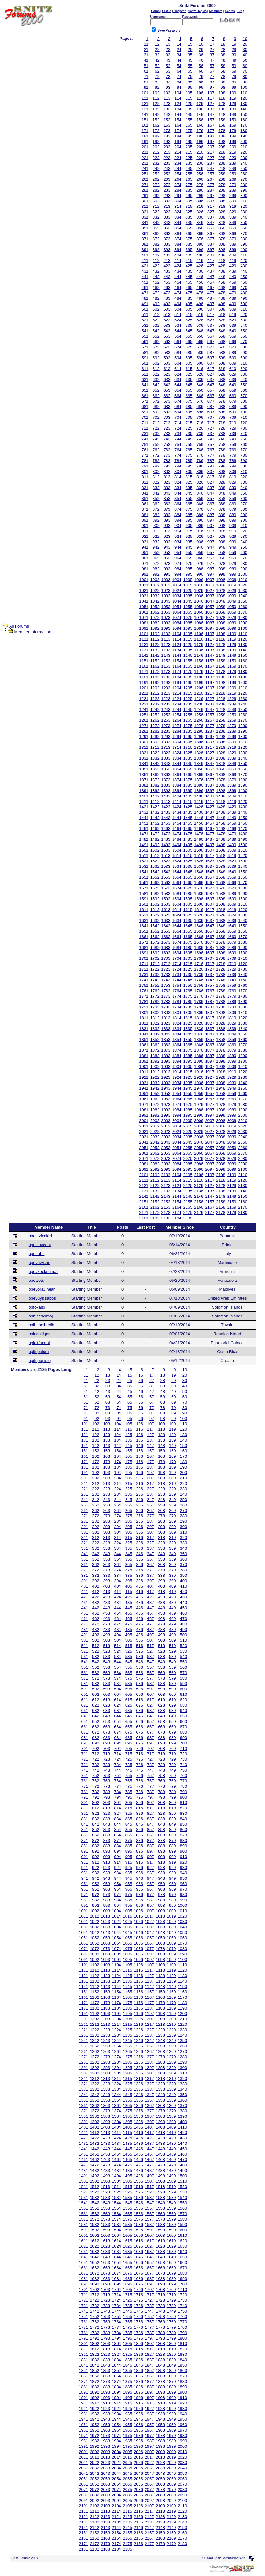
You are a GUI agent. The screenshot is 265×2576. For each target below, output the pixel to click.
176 (199, 130)
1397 (209, 790)
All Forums (19, 626)
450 (243, 276)
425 (189, 265)
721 (144, 428)
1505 (187, 850)
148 (221, 114)
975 (189, 563)
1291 (143, 736)
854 (177, 498)
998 (221, 574)
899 (232, 520)
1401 (143, 796)
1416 (198, 801)
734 (177, 433)
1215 (187, 693)
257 (210, 174)
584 (177, 352)
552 (156, 336)
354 (177, 228)
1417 (209, 801)
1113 (165, 639)
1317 (209, 747)
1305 (187, 742)
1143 (165, 655)
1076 (198, 617)
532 (156, 325)
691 (144, 412)
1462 (155, 828)
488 (221, 298)
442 (156, 276)
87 (212, 82)
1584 (176, 893)
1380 (242, 779)
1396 (198, 790)
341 (144, 222)
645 (189, 385)
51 (146, 65)
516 (199, 314)
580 (243, 347)
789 (232, 460)
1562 (155, 882)
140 (243, 109)
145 (189, 114)
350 (243, 222)
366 (199, 233)
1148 (220, 655)
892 (156, 520)
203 (167, 146)
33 (168, 55)
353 (167, 228)
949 (232, 547)
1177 (209, 671)
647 (210, 385)
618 (221, 368)
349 (232, 222)
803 (167, 471)
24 (179, 49)
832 (156, 487)
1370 (242, 774)
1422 (155, 806)
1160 (242, 660)
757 (210, 444)
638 (221, 379)
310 (243, 201)
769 (232, 449)
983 (167, 568)
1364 (176, 774)
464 (177, 287)
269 (232, 179)
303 (167, 201)
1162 (155, 666)
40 (245, 55)
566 (199, 341)
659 (232, 390)
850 (243, 493)
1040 (242, 595)
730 (243, 428)
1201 (143, 687)
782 (156, 460)
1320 (242, 747)
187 (210, 136)
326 (199, 211)
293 (167, 195)
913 (167, 531)
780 (243, 455)
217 (210, 152)
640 (243, 379)
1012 (155, 585)
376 (199, 238)
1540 (242, 866)
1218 (220, 693)
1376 (198, 779)
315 (189, 206)
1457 (209, 823)
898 (221, 520)
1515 (187, 855)
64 (179, 71)
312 (156, 206)
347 (210, 222)
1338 (220, 758)
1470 (242, 828)
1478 (220, 834)
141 (144, 114)
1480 (242, 834)
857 (210, 498)
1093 (165, 628)
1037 (209, 595)
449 (232, 276)
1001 (143, 579)
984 (177, 568)
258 (221, 174)
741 (144, 439)
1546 (198, 871)
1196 (198, 682)
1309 (231, 742)
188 (221, 136)
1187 (209, 677)
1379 (231, 779)
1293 (165, 736)
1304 (176, 742)
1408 (220, 796)
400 (243, 249)
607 (210, 363)
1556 (198, 877)
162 (156, 125)
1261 (143, 720)
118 (221, 98)
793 (167, 466)
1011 (143, 585)
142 (156, 114)
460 (243, 282)
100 (243, 87)
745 (189, 439)
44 (179, 60)
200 (243, 141)
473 (167, 293)
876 (199, 509)
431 (144, 271)
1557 (209, 877)
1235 (187, 704)
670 (243, 395)
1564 (176, 882)
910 (243, 525)
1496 (198, 844)
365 (189, 233)
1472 (155, 834)
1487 (209, 839)
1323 (165, 752)
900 (243, 520)
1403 (165, 796)
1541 (143, 871)
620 (243, 368)
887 (210, 514)
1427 (209, 806)
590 (243, 352)
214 (177, 152)
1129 (231, 644)
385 (189, 244)
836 (199, 487)
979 (232, 563)
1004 (176, 579)
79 (234, 76)
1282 (155, 731)
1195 (187, 682)
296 (199, 195)
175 (189, 130)
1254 (176, 714)
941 (144, 547)
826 (199, 482)
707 (210, 417)
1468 (220, 828)
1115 (187, 639)
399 (232, 249)
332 (156, 217)
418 (221, 260)
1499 (231, 844)
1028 (220, 590)
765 (189, 449)
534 (177, 325)
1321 (143, 752)
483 (167, 298)
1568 (220, 882)
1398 (220, 790)
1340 (242, 758)
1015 (187, 585)
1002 (155, 579)
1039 (231, 595)
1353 (165, 769)
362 (156, 233)
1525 (187, 861)
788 (221, 460)
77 (212, 76)
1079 (231, 617)
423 (167, 265)
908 (221, 525)
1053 (165, 606)
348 (221, 222)
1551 (143, 877)
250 (243, 168)
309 (232, 201)
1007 (209, 579)
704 (177, 417)
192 (156, 141)
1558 (220, 877)
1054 (176, 606)
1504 (176, 850)
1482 (155, 839)
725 (189, 428)
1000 (242, 574)
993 (167, 574)
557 (210, 336)
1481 (143, 839)
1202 (155, 687)
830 (243, 482)
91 (146, 87)
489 (232, 298)
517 (210, 314)
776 (199, 455)
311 (144, 206)
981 (144, 568)
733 (167, 433)
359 (232, 228)
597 (210, 357)
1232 (155, 704)
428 (221, 265)
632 (156, 379)
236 (199, 163)
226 (199, 157)
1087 (209, 623)
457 (210, 282)
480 (243, 293)
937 (210, 541)
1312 (155, 747)
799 (232, 466)
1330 (242, 752)
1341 (143, 763)
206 (199, 146)
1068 (220, 612)
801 (144, 471)
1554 (176, 877)
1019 (231, 585)
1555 (187, 877)
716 (199, 422)
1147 (209, 655)
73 (168, 76)
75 (190, 76)
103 (167, 92)
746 (199, 439)
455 (189, 282)
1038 (220, 595)
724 (177, 428)
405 (189, 255)
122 (156, 103)
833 (167, 487)
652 (156, 390)
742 (156, 439)
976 (199, 563)
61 (146, 71)
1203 (165, 687)
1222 (155, 698)
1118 (220, 639)
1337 (209, 758)
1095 (187, 628)
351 (144, 228)
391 (144, 249)
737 (210, 433)
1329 (231, 752)
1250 (242, 709)
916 (199, 531)
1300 (242, 736)
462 (156, 287)
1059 (231, 606)
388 (221, 244)
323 (167, 211)
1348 (220, 763)
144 (177, 114)
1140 (242, 650)
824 (177, 482)
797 (210, 466)
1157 (209, 660)
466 (199, 287)
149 (232, 114)
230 (243, 157)
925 (189, 536)
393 (167, 249)
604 (177, 363)
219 (232, 152)
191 (144, 141)
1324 (176, 752)
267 (210, 179)
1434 (176, 812)
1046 (198, 601)
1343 (165, 763)
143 (167, 114)
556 (199, 336)
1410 (242, 796)
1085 (187, 623)
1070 (242, 612)
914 (177, 531)
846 (199, 493)
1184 (176, 677)
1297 (209, 736)
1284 (176, 731)
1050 (242, 601)
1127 (209, 644)
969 (232, 558)
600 (243, 357)
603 (167, 363)
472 (156, 293)
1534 (176, 866)
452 (156, 282)
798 (221, 466)
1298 (220, 736)
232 (156, 163)
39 (234, 55)
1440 (242, 812)
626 (199, 374)
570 (243, 341)
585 (189, 352)
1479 (231, 834)
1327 (209, 752)
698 (221, 412)
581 (144, 352)
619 (232, 368)
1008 (220, 579)
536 (199, 325)
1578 (220, 888)
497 (210, 303)
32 (157, 55)
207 (210, 146)
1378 (220, 779)
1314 (176, 747)
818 (221, 476)
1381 (143, 785)
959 (232, 552)
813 (167, 476)
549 (232, 330)
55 (190, 65)
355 (189, 228)
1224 (176, 698)
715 (189, 422)
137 (210, 109)
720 (243, 422)
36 (201, 55)
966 (199, 558)
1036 (198, 595)
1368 (220, 774)
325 (189, 211)
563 (167, 341)
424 (177, 265)
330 (243, 211)
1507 (209, 850)
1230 (242, 698)
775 (189, 455)
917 (210, 531)
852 (156, 498)
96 (201, 87)
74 (179, 76)
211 (144, 152)
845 (189, 493)
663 (167, 395)
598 (221, 357)
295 (189, 195)
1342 (155, 763)
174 (177, 130)
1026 (198, 590)
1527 (209, 861)
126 (199, 103)
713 (167, 422)
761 (144, 449)
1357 (209, 769)
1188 (220, 677)
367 (210, 233)
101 (144, 92)
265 (189, 179)
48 (223, 60)
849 (232, 493)
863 (167, 504)
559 (232, 336)
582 (156, 352)
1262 (155, 720)
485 (189, 298)
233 (167, 163)
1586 (198, 893)
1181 (143, 677)
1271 (143, 725)
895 (189, 520)
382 (156, 244)
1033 (165, 595)
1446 (198, 817)
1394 (176, 790)
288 (221, 190)
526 (199, 320)
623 (167, 374)
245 (189, 168)
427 (210, 265)
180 (243, 130)
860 (243, 498)
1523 (165, 861)
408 (221, 255)
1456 (198, 823)
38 (223, 55)
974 (177, 563)
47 (212, 60)
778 (221, 455)
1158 (220, 660)
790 (243, 460)
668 (221, 395)
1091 (143, 628)
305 (189, 201)
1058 (220, 606)
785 (189, 460)
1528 (220, 861)
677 (210, 401)
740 (243, 433)
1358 (220, 769)
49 (234, 60)
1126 (198, 644)
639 (232, 379)
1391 (143, 790)
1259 (231, 714)
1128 (220, 644)
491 (144, 303)
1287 (209, 731)
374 (177, 238)
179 (232, 130)
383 (167, 244)
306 (199, 201)
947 (210, 547)
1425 (187, 806)
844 (177, 493)
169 (232, 125)
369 (232, 233)
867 (210, 504)
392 (156, 249)
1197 (209, 682)
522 (156, 320)
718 (221, 422)
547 (210, 330)
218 (221, 152)
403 (167, 255)
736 (199, 433)
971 (144, 563)
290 (243, 190)
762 (156, 449)
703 (167, 417)
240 (243, 163)
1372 (155, 779)
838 (221, 487)
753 (167, 444)
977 (210, 563)
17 (212, 44)
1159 (231, 660)
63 (168, 71)
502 (156, 309)
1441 (143, 817)
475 (189, 293)
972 (156, 563)
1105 (187, 633)
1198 (220, 682)
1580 (242, 888)
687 (210, 406)
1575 (187, 888)
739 (232, 433)
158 (221, 119)
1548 (220, 871)
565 (189, 341)
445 (189, 276)
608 (221, 363)
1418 (220, 801)
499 (232, 303)
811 (144, 476)
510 (243, 309)
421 (144, 265)
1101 (143, 633)
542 (156, 330)
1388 (220, 785)
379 (232, 238)
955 (189, 552)
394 (177, 249)
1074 (176, 617)
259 (232, 174)
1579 (231, 888)
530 (243, 320)
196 (199, 141)
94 (179, 87)
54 (179, 65)
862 (156, 504)
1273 (165, 725)
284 (177, 190)
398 (221, 249)
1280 (242, 725)
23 (168, 49)
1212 (155, 693)
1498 (220, 844)
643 (167, 385)
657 (210, 390)
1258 (220, 714)
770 (243, 449)
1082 (155, 623)
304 (177, 201)
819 (232, 476)
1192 (155, 682)
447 (210, 276)
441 (144, 276)
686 (199, 406)
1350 (242, 763)
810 (243, 471)
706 (199, 417)
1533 (165, 866)
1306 (198, 742)
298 (221, 195)
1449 (231, 817)
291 (144, 195)
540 (243, 325)
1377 (209, 779)
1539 (231, 866)
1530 (242, 861)
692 (156, 412)
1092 (155, 628)
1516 (198, 855)
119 (232, 98)
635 (189, 379)
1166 (198, 666)
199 (232, 141)
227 (210, 157)
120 (243, 98)
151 (144, 119)
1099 (231, 628)
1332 (155, 758)
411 (144, 260)
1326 (198, 752)
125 (189, 103)
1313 (165, 747)
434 (177, 271)
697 (210, 412)
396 (199, 249)
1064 (176, 612)
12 (157, 44)
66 (201, 71)
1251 (143, 714)
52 (157, 65)
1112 (155, 639)
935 (189, 541)
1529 (231, 861)
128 (221, 103)
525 (189, 320)
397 (210, 249)
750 (243, 439)
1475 (187, 834)
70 (245, 71)
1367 (209, 774)
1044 (176, 601)
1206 (198, 687)
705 (189, 417)
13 (168, 44)
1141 (143, 655)
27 (212, 49)
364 (177, 233)
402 (156, 255)
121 (144, 103)
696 (199, 412)
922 (156, 536)
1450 (242, 817)
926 (199, 536)
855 (189, 498)
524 (177, 320)
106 (199, 92)
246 (199, 168)
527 (210, 320)
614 (177, 368)
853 (167, 498)
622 (156, 374)
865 (189, 504)
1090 (242, 623)
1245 (187, 709)
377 (210, 238)
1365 (187, 774)
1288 (220, 731)
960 (243, 552)
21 (146, 49)
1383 (165, 785)
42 (157, 60)
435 (189, 271)
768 (221, 449)
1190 (242, 677)
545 (189, 330)
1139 (231, 650)
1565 (187, 882)
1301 (143, 742)
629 (232, 374)
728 (221, 428)
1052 (155, 606)
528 (221, 320)
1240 (242, 704)
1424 (176, 806)
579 (232, 347)
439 (232, 271)
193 (167, 141)
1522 (155, 861)
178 (221, 130)
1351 (143, 769)
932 (156, 541)
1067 (209, 612)
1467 (209, 828)
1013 (165, 585)
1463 (165, 828)
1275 (187, 725)
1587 (209, 893)
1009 (231, 579)
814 (177, 476)
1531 (143, 866)
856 (199, 498)
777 (210, 455)
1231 (143, 704)
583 (167, 352)
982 (156, 568)
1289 (231, 731)
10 (245, 38)
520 (243, 314)
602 (156, 363)
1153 (165, 660)
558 (221, 336)
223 (167, 157)
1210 (242, 687)
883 (167, 514)
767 (210, 449)
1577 (209, 888)
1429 (231, 806)
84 (179, 82)
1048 (220, 601)
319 (232, 206)
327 (210, 211)
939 (232, 541)
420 (243, 260)
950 (243, 547)
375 (189, 238)
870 (243, 504)
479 (232, 293)
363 (167, 233)
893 (167, 520)
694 (177, 412)
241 (144, 168)
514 (177, 314)
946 (199, 547)
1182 (155, 677)
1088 (220, 623)
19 (234, 44)
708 (221, 417)
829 (232, 482)
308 (221, 201)
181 (144, 136)
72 (157, 76)
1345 (187, 763)
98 (223, 87)
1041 (143, 601)
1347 (209, 763)
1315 (187, 747)
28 (223, 49)
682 (156, 406)
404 (177, 255)
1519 (231, 855)
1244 (176, 709)
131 (144, 109)
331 (144, 217)
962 (156, 558)
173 (167, 130)
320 (243, 206)
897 (210, 520)
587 (210, 352)
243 (167, 168)
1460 (242, 823)
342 (156, 222)
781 (144, 460)
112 (156, 98)
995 (189, 574)
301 (144, 201)
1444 (176, 817)
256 (199, 174)
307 (210, 201)
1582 (155, 893)
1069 (231, 612)
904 (177, 525)
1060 (242, 606)
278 (221, 184)
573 (167, 347)
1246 (198, 709)
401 (144, 255)
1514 (176, 855)
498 (221, 303)
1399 (231, 790)
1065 (187, 612)
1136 (198, 650)
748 (221, 439)
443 (167, 276)
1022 (155, 590)
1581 (143, 893)
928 (221, 536)
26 (201, 49)
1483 (165, 839)
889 (232, 514)
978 (221, 563)
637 (210, 379)
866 (199, 504)
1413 (165, 801)
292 (156, 195)
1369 (231, 774)
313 (167, 206)
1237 (209, 704)
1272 (155, 725)
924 (177, 536)
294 (177, 195)
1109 (231, 633)
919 (232, 531)
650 (243, 385)
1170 (242, 666)
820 (243, 476)
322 (156, 211)
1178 (220, 671)
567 (210, 341)
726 (199, 428)
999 (232, 574)
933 (167, 541)
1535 (187, 866)
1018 (220, 585)
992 (156, 574)
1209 (231, 687)
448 (221, 276)
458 (221, 282)
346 (199, 222)
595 (189, 357)
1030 (242, 590)
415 (189, 260)
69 (234, 71)
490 (243, 298)
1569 (231, 882)
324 (177, 211)
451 (144, 282)
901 (144, 525)
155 (189, 119)
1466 (198, 828)
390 (243, 244)
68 (223, 71)
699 (232, 412)
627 (210, 374)
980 (243, 563)
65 (190, 71)
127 (210, 103)
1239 (231, 704)
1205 (187, 687)
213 (167, 152)
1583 (165, 893)
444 (177, 276)
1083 (165, 623)
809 (232, 471)
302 (156, 201)
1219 (231, 693)
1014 (176, 585)
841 (144, 493)
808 (221, 471)
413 (167, 260)
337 (210, 217)
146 (199, 114)
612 (156, 368)
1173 (165, 671)
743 (167, 439)
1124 (176, 644)
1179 (231, 671)
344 (177, 222)
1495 (187, 844)
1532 (155, 866)
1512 (155, 855)
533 (167, 325)
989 (232, 568)
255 (189, 174)
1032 (155, 595)
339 (232, 217)
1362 (155, 774)
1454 (176, 823)
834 (177, 487)
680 (243, 401)
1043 (165, 601)
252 (156, 174)
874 (177, 509)
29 (234, 49)
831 (144, 487)
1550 (242, 871)
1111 (143, 639)
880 (243, 509)
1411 (143, 801)
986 (199, 568)
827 (210, 482)
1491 (143, 844)
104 (177, 92)
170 (243, 125)
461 (144, 287)
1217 (209, 693)
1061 (143, 612)
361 (144, 233)
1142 (155, 655)
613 (167, 368)
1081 (143, 623)
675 (189, 401)
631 (144, 379)
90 (245, 82)
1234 (176, 704)
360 (243, 228)
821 (144, 482)
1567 (209, 882)
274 (177, 184)
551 (144, 336)
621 (144, 374)
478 (221, 293)
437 (210, 271)
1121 (143, 644)
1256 (198, 714)
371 (144, 238)
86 (201, 82)
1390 (242, 785)
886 (199, 514)
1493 (165, 844)
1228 (220, 698)
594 (177, 357)
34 (179, 55)
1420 (242, 801)
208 (221, 146)
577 (210, 347)
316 (199, 206)
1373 (165, 779)
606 (199, 363)
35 (190, 55)
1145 (187, 655)
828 (221, 482)
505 (189, 309)
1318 (220, 747)
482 (156, 298)
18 (223, 44)
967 (210, 558)
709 (232, 417)
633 (167, 379)
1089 (231, 623)
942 (156, 547)
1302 (155, 742)
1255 (187, 714)
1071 (143, 617)
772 (156, 455)
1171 (143, 671)
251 (144, 174)
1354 (176, 769)
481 (144, 298)
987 (210, 568)
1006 (198, 579)
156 (199, 119)
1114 (176, 639)
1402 (155, 796)
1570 (242, 882)
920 (243, 531)
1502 (155, 850)
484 (177, 298)
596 (199, 357)
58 (223, 65)
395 (189, 249)
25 (190, 49)
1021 (143, 590)
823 (167, 482)
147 (210, 114)
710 (243, 417)
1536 (198, 866)
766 (199, 449)
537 (210, 325)
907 (210, 525)
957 (210, 552)
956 (199, 552)
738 (221, 433)
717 (210, 422)
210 (243, 146)
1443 (165, 817)
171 (144, 130)
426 (199, 265)
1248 (220, 709)
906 (199, 525)
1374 (176, 779)
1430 (242, 806)
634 (177, 379)
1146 (198, 655)
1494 (176, 844)
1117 (209, 639)
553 (167, 336)
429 (232, 265)
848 (221, 493)
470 (243, 287)
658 (221, 390)
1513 (165, 855)
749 (232, 439)
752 (156, 444)
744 (177, 439)
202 (156, 146)
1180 (242, 671)
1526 (198, 861)
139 (232, 109)
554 (177, 336)
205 (189, 146)
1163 (165, 666)
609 (232, 363)
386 (199, 244)
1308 (220, 742)
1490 (242, 839)
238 (221, 163)
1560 (242, 877)
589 (232, 352)
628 (221, 374)
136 (199, 109)
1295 (187, 736)
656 (199, 390)
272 (156, 184)
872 (156, 509)
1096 (198, 628)
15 (190, 44)
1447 (209, 817)
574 (177, 347)
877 (210, 509)
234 (177, 163)
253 (167, 174)
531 (144, 325)
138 (221, 109)
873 (167, 509)
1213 (165, 693)
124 (177, 103)
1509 (231, 850)
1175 (187, 671)
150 (243, 114)
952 (156, 552)
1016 (198, 585)
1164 (176, 666)
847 (210, 493)
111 (144, 98)
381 (144, 244)
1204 (176, 687)
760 (243, 444)
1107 (209, 633)
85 (190, 82)
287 (210, 190)
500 (243, 303)
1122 (155, 644)
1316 (198, 747)
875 (189, 509)
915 (189, 531)
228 (221, 157)
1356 (198, 769)
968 (221, 558)
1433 (165, 812)
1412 (155, 801)
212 (156, 152)
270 (243, 179)
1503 (165, 850)
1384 (176, 785)
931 (144, 541)
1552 (155, 877)
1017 (209, 585)
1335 (187, 758)
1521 (143, 861)
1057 (209, 606)
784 (177, 460)
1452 (155, 823)
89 (234, 82)
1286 (198, 731)
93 (168, 87)
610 (243, 363)
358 (221, 228)
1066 (198, 612)
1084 (176, 623)
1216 (198, 693)
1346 (198, 763)
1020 (242, 585)
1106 (198, 633)
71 (146, 76)
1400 (242, 790)
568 (221, 341)
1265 (187, 720)
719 (232, 422)
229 (232, 157)
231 (144, 163)
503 (167, 309)
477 (210, 293)
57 (212, 65)
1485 (187, 839)
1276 (198, 725)
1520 (242, 855)
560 (243, 336)
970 (243, 558)
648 (221, 385)
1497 (209, 844)
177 (210, 130)
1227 (209, 698)
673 (167, 401)
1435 (187, 812)
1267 (209, 720)
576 (199, 347)
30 (245, 49)
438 (221, 271)
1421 (143, 806)
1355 (187, 769)
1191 (143, 682)
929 (232, 536)
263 (167, 179)
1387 (209, 785)
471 (144, 293)
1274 (176, 725)
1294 (176, 736)
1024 (176, 590)
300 (243, 195)
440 (243, 271)
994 (177, 574)
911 (144, 531)
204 (177, 146)
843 (167, 493)
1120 (242, 639)
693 (167, 412)
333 (167, 217)
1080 (242, 617)
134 (177, 109)
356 (199, 228)
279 (232, 184)
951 (144, 552)
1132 (155, 650)
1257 (209, 714)
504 (177, 309)
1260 (242, 714)
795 (189, 466)
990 (243, 568)
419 (232, 260)
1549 (231, 871)
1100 (242, 628)
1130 (242, 644)
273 (167, 184)
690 (243, 406)
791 (144, 466)
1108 (220, 633)
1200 (242, 682)
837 (210, 487)
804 (177, 471)
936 (199, 541)
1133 (165, 650)
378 (221, 238)
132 (156, 109)
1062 (155, 612)
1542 (155, 871)
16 (201, 44)
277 (210, 184)
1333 (165, 758)
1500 (242, 844)
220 (243, 152)
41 (146, 60)
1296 (198, 736)
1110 (242, 633)
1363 (165, 774)
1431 (143, 812)
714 (177, 422)
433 (167, 271)
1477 (209, 834)
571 (144, 347)
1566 (198, 882)
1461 (143, 828)
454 (177, 282)
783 (167, 460)
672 (156, 401)
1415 (187, 801)
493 (167, 303)
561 (144, 341)
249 (232, 168)
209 (232, 146)
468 (221, 287)
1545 (187, 871)
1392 (155, 790)
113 (167, 98)
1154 (176, 660)
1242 (155, 709)
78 (223, 76)
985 (189, 568)
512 (156, 314)
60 (245, 65)
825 (189, 482)
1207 (209, 687)
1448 (220, 817)
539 (232, 325)
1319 (231, 747)
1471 (143, 834)
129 (232, 103)
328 (221, 211)
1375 (187, 779)
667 (210, 395)
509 (232, 309)
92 (157, 87)
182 (156, 136)
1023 (165, 590)
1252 (155, 714)
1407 (209, 796)
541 (144, 330)
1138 (220, 650)
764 (177, 449)
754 (177, 444)
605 (189, 363)
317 (210, 206)
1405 (187, 796)
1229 (231, 698)
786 (199, 460)
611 (144, 368)
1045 (187, 601)
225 (189, 157)
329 (232, 211)
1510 (242, 850)
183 (167, 136)
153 (167, 119)
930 (243, 536)
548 (221, 330)
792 (156, 466)
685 (189, 406)
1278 (220, 725)
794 (177, 466)
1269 (231, 720)
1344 (176, 763)
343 (167, 222)
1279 (231, 725)
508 (221, 309)
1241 (143, 709)
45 (190, 60)
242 (156, 168)
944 (177, 547)
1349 (231, 763)
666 (199, 395)
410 (243, 255)
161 (144, 125)
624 (177, 374)
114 (177, 98)
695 (189, 412)
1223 (165, 698)
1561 (143, 882)
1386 (198, 785)
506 (199, 309)
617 (210, 368)
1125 (187, 644)
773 (167, 455)
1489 (231, 839)
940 (243, 541)
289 (232, 190)
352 (156, 228)
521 (144, 320)
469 (232, 287)
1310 (242, 742)
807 (210, 471)
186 (199, 136)
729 (232, 428)
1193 (165, 682)
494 (177, 303)
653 (167, 390)
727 (210, 428)
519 (232, 314)
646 (199, 385)
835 (189, 487)
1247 (209, 709)
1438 (220, 812)
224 (177, 157)
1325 (187, 752)
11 (146, 44)
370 (243, 233)
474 (177, 293)
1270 (242, 720)
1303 (165, 742)
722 (156, 428)
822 (156, 482)
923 (167, 536)
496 (199, 303)
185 (189, 136)
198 (221, 141)
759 (232, 444)
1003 (165, 579)
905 (189, 525)
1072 (155, 617)
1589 (231, 893)
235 (189, 163)
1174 (176, 671)
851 (144, 498)
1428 (220, 806)
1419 (231, 801)
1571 (143, 888)
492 (156, 303)
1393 (165, 790)
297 (210, 195)
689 (232, 406)
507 (210, 309)
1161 (143, 666)
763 (167, 449)
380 (243, 238)
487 (210, 298)
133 (167, 109)
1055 (187, 606)
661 (144, 395)
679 (232, 401)
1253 (165, 714)
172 (156, 130)
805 (189, 471)
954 (177, 552)
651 (144, 390)
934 (177, 541)
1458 (220, 823)
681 (144, 406)
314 (177, 206)
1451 (143, 823)
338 (221, 217)
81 (146, 82)
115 (189, 98)
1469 (231, 828)
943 (167, 547)
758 (221, 444)
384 (177, 244)
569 (232, 341)
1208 (220, 687)
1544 (176, 871)
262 (156, 179)
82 (157, 82)
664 (177, 395)
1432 (155, 812)
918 (221, 531)
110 (243, 92)
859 (232, 498)
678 (221, 401)
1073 (165, 617)
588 (221, 352)
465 (189, 287)
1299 (231, 736)
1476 (198, 834)
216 (199, 152)
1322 (155, 752)
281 (144, 190)
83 (168, 82)
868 (221, 504)
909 (232, 525)
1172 (155, 671)
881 (144, 514)
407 (210, 255)
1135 (187, 650)
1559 (231, 877)
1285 (187, 731)
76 (201, 76)
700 (243, 412)
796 (199, 466)
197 (210, 141)
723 (167, 428)
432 (156, 271)
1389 (231, 785)
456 (199, 282)
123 (167, 103)
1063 (165, 612)
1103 (165, 633)
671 (144, 401)
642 (156, 385)
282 (156, 190)
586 (199, 352)
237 (210, 163)
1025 (187, 590)
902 (156, 525)
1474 (176, 834)
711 (144, 422)
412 (156, 260)
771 (144, 455)
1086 (198, 623)
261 (144, 179)
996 (199, 574)
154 (177, 119)
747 (210, 439)
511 (144, 314)
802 (156, 471)
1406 (198, 796)
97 (212, 87)
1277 (209, 725)
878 (221, 509)
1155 (187, 660)
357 (210, 228)
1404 (176, 796)
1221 (143, 698)
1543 (165, 871)
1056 (198, 606)
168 (221, 125)
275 (189, 184)
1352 (155, 769)
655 (189, 390)
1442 (155, 817)
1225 (187, 698)
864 (177, 504)
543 (167, 330)
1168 (220, 666)
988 (221, 568)
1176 (198, 671)
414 (177, 260)
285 (189, 190)
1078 (220, 617)
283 (167, 190)
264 (177, 179)
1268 (220, 720)
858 (221, 498)
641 (144, 385)
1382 (155, 785)
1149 (231, 655)
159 (232, 119)
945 (189, 547)
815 (189, 476)
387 (210, 244)
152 (156, 119)
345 (189, 222)
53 (168, 65)
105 (189, 92)
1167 (209, 666)
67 (212, 71)
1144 (176, 655)
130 (243, 103)
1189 (231, 677)
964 (177, 558)
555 (189, 336)
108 (221, 92)
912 (156, 531)
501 (144, 309)
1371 (143, 779)
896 (199, 520)
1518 (220, 855)
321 (144, 211)
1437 (209, 812)
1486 (198, 839)
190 (243, 136)
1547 (209, 871)
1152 (155, 660)
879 (232, 509)
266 (199, 179)
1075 (187, 617)
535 (189, 325)
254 (177, 174)
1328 (220, 752)
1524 (176, 861)
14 (179, 44)
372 (156, 238)
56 (201, 65)
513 (167, 314)
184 (177, 136)
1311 (143, 747)
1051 (143, 606)
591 (144, 357)
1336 (198, 758)
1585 (187, 893)
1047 (209, 601)
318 (221, 206)
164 (177, 125)
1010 (242, 579)
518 (221, 314)
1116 (198, 639)
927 (210, 536)
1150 (242, 655)
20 (245, 44)
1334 (176, 758)
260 (243, 174)
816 (199, 476)
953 (167, 552)
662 (156, 395)
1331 (143, 758)
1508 (220, 850)
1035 (187, 595)
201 (144, 146)
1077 (209, 617)
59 (234, 65)
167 (210, 125)
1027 (209, 590)
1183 (165, 677)
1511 (143, 855)
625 (189, 374)
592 (156, 357)
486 (199, 298)
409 (232, 255)
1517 (209, 855)
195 (189, 141)
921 (144, 536)
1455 (187, 823)
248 (221, 168)
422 (156, 265)
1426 (198, 806)
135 (189, 109)
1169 (231, 666)
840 (243, 487)
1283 (165, 731)
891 (144, 520)
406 (199, 255)
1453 (165, 823)
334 (177, 217)
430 (243, 265)
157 (210, 119)
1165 (187, 666)
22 (157, 49)
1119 (231, 639)
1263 (165, 720)
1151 (143, 660)
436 (199, 271)
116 (199, 98)
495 (189, 303)
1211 (143, 693)
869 (232, 504)
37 (212, 55)
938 (221, 541)
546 (199, 330)
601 (144, 363)
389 (232, 244)
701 (144, 417)
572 (156, 347)
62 (157, 71)
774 (177, 455)
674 (177, 401)
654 (177, 390)
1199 (231, 682)
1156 (198, 660)
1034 (176, 595)
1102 (155, 633)
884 (177, 514)
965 (189, 558)
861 (144, 504)
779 (232, 455)
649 (232, 385)
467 (210, 287)
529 (232, 320)
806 (199, 471)
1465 (187, 828)
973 (167, 563)
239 (232, 163)
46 (201, 60)
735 (189, 433)
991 (144, 574)
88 (223, 82)
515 (189, 314)
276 (199, 184)
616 (199, 368)
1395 (187, 790)
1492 (155, 844)
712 (156, 422)
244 (177, 168)
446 (199, 276)
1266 (198, 720)
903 (167, 525)
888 (221, 514)
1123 (165, 644)
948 (221, 547)
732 (156, 433)
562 (156, 341)
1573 (165, 888)
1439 (231, 812)
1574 (176, 888)
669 (232, 395)
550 (243, 330)
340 (243, 217)
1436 (198, 812)
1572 (155, 888)
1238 (220, 704)
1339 (231, 758)
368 (221, 233)
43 (168, 60)
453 (167, 282)
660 (243, 390)
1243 (165, 709)
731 (144, 433)
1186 (198, 677)
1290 (242, 731)
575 (189, 347)
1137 (209, 650)
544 (177, 330)
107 (210, 92)
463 (167, 287)
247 (210, 168)
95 (190, 87)
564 (177, 341)
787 (210, 460)
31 (146, 55)
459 (232, 282)
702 (156, 417)
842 (156, 493)
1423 (165, 806)
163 (167, 125)
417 (210, 260)
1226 (198, 698)
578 (221, 347)
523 (167, 320)
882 (156, 514)
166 (199, 125)
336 (199, 217)
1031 (143, 595)
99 (234, 87)
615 (189, 368)
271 (144, 184)
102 (156, 92)
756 (199, 444)
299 (232, 195)
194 (177, 141)
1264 (176, 720)
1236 (198, 704)
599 (232, 357)
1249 (231, 709)
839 (232, 487)
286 (199, 190)
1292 (155, 736)
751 (144, 444)
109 (232, 92)
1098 (220, 628)
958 (221, 552)
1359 (231, 769)
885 (189, 514)
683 (167, 406)
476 (199, 293)
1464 (176, 828)
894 (177, 520)
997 (210, 574)
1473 (165, 834)
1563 (165, 882)
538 (221, 325)
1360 (242, 769)
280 (243, 184)
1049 (231, 601)
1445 (187, 817)
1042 (155, 601)
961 (144, 558)
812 (156, 476)
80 (245, 76)
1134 (176, 650)
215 (189, 152)
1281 (143, 731)
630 (243, 374)
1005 (187, 579)
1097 (209, 628)
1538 (220, 866)
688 (221, 406)
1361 (143, 774)
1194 (176, 682)
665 (189, 395)
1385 (187, 785)
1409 (231, 796)
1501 (143, 850)
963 (167, 558)
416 (199, 260)
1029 (231, 590)
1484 (176, 839)
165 (189, 125)
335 (189, 217)
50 (245, 60)
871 (144, 509)
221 (144, 157)
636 (199, 379)
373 (167, 238)
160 (243, 119)
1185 (187, 677)
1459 (231, 823)
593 (167, 357)
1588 (220, 893)
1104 (176, 633)
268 (221, 179)
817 (210, 476)
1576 (198, 888)
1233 (165, 704)
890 (243, 514)
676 (199, 401)
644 (177, 385)
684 (177, 406)
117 (210, 98)
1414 (176, 801)
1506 (198, 850)
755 (189, 444)
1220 (242, 693)
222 (156, 157)
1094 (176, 628)
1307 (209, 742)
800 (243, 466)
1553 (165, 877)
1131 (143, 650)
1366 (198, 774)
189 (232, 136)
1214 (176, 693)
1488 (220, 839)
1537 (209, 866)
